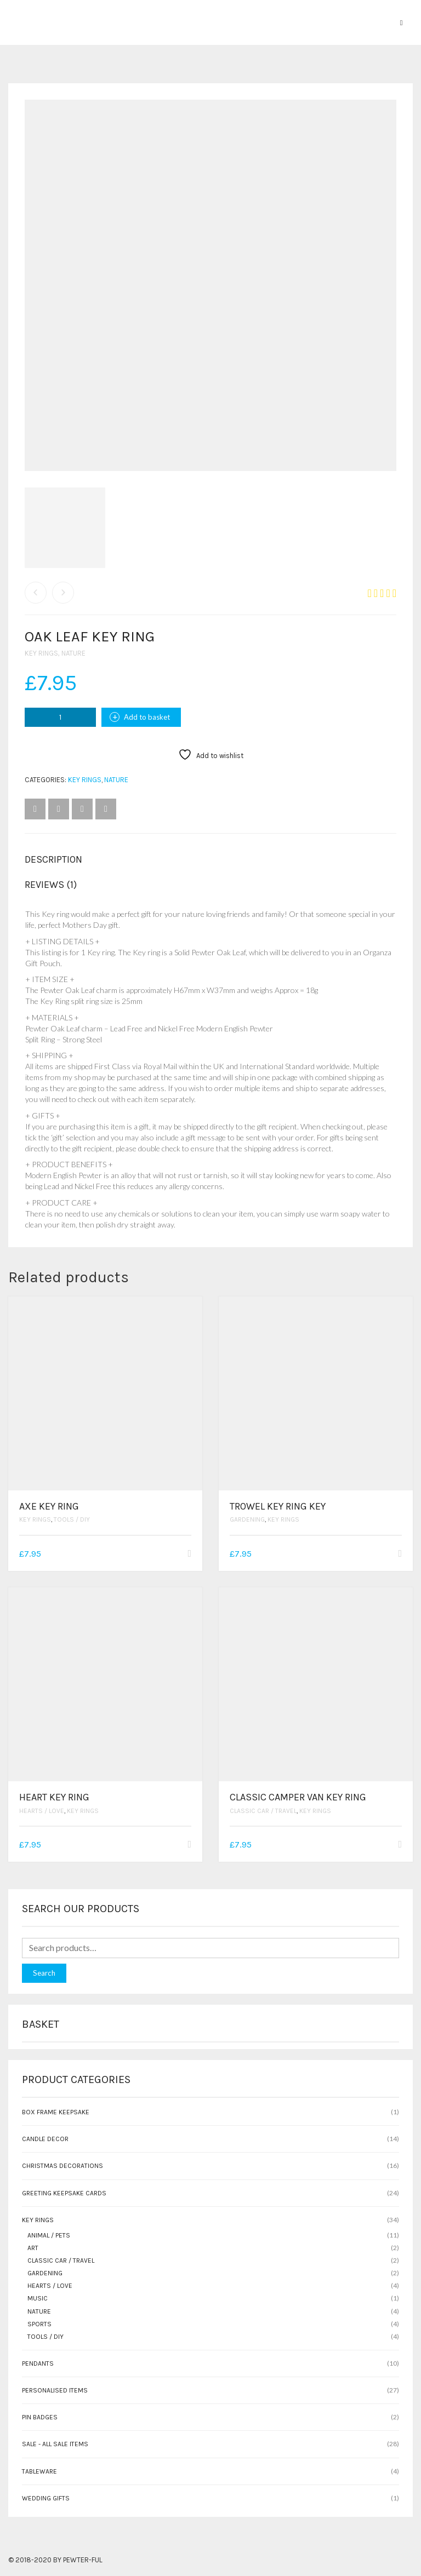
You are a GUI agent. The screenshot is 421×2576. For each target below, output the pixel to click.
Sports (39, 2324)
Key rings (41, 653)
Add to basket (147, 717)
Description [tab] (53, 859)
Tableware (39, 2471)
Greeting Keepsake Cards (64, 2193)
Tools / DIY (72, 1519)
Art (32, 2248)
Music (37, 2298)
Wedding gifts (46, 2498)
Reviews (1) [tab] (51, 885)
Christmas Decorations (62, 2166)
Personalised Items (55, 2390)
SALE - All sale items (55, 2444)
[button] (189, 1553)
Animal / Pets (48, 2235)
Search (44, 1973)
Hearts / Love (41, 1811)
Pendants (38, 2363)
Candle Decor (45, 2139)
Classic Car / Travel (263, 1811)
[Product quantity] (60, 717)
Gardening (247, 1519)
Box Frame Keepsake (55, 2112)
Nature (73, 653)
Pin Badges (40, 2417)
